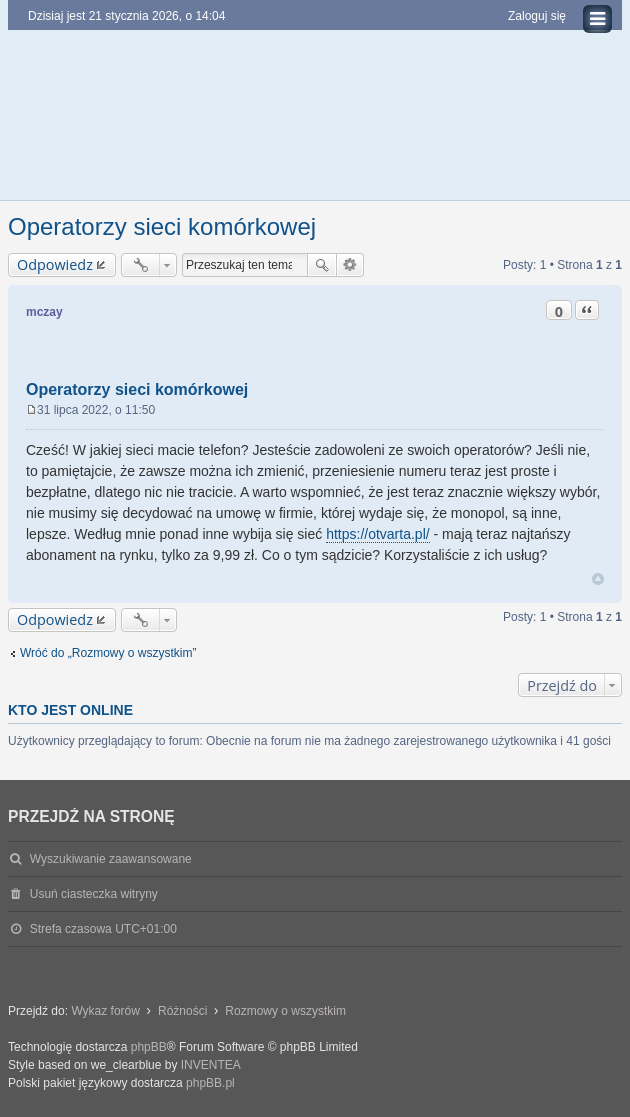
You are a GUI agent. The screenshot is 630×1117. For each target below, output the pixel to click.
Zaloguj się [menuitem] (537, 16)
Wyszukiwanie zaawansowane (350, 265)
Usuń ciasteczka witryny (94, 894)
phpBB (149, 1047)
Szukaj (322, 265)
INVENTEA (211, 1065)
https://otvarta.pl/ (378, 534)
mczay (44, 312)
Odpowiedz (55, 264)
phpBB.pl (210, 1083)
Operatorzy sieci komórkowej (162, 226)
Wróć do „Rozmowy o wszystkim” (108, 653)
